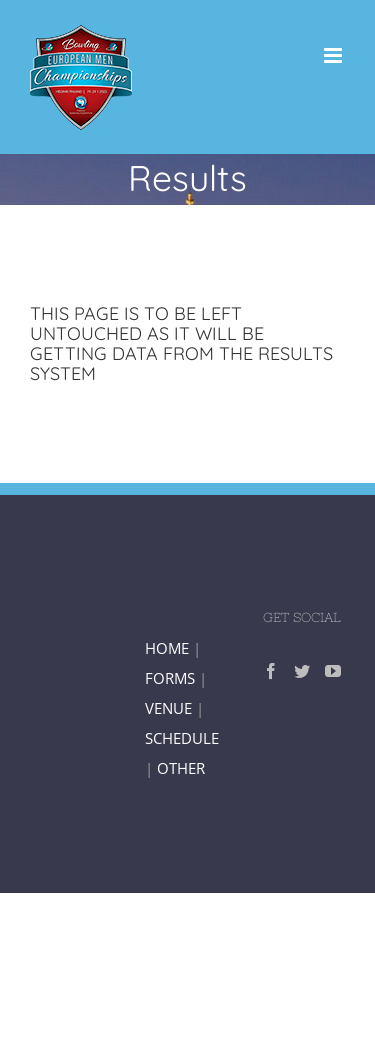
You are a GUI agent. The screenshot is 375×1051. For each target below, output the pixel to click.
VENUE (170, 708)
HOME (167, 648)
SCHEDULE (182, 738)
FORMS (170, 678)
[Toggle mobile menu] (334, 55)
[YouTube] (333, 671)
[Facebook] (271, 671)
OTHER (181, 768)
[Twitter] (302, 671)
